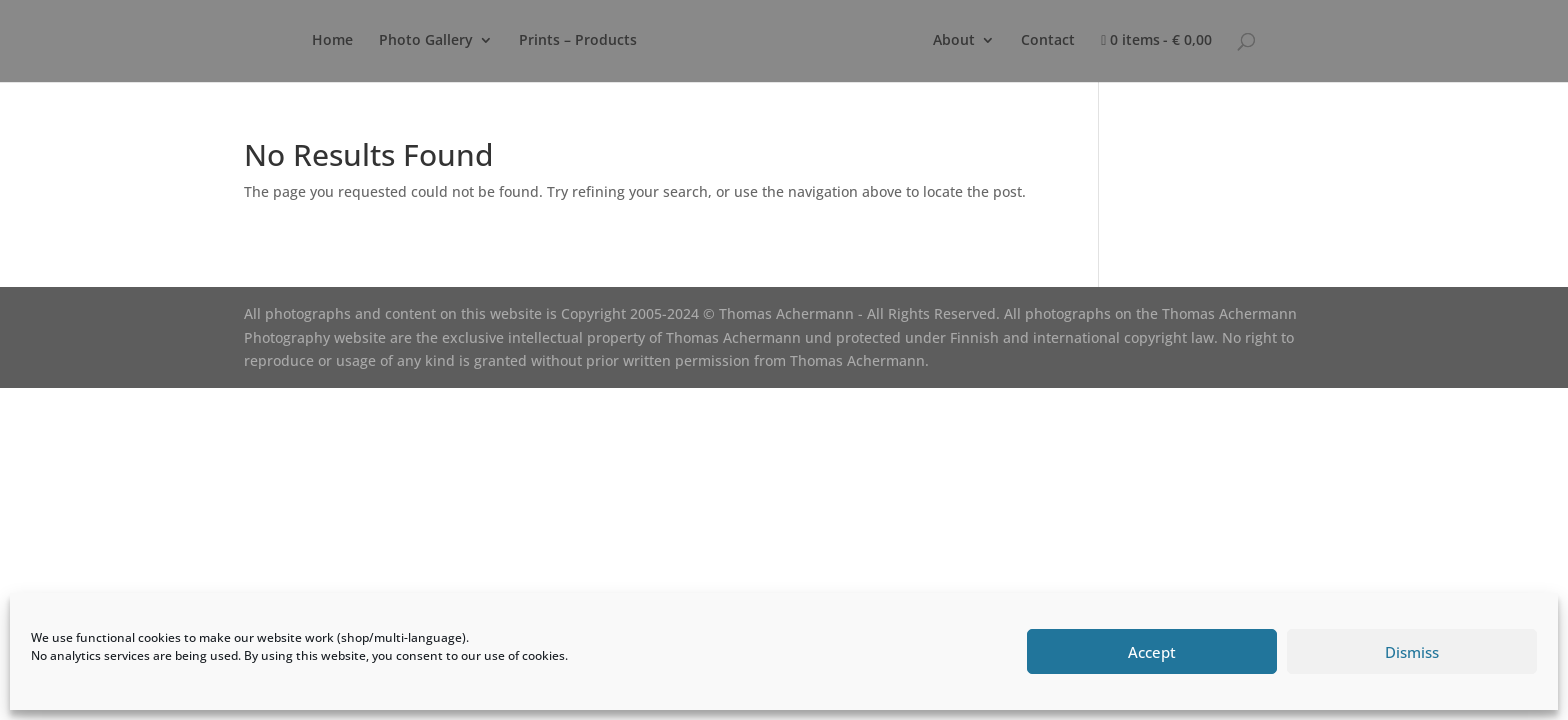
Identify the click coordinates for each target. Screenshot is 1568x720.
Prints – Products (578, 41)
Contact (1048, 41)
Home (332, 41)
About (954, 41)
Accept (1152, 652)
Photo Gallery (426, 41)
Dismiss (1412, 652)
